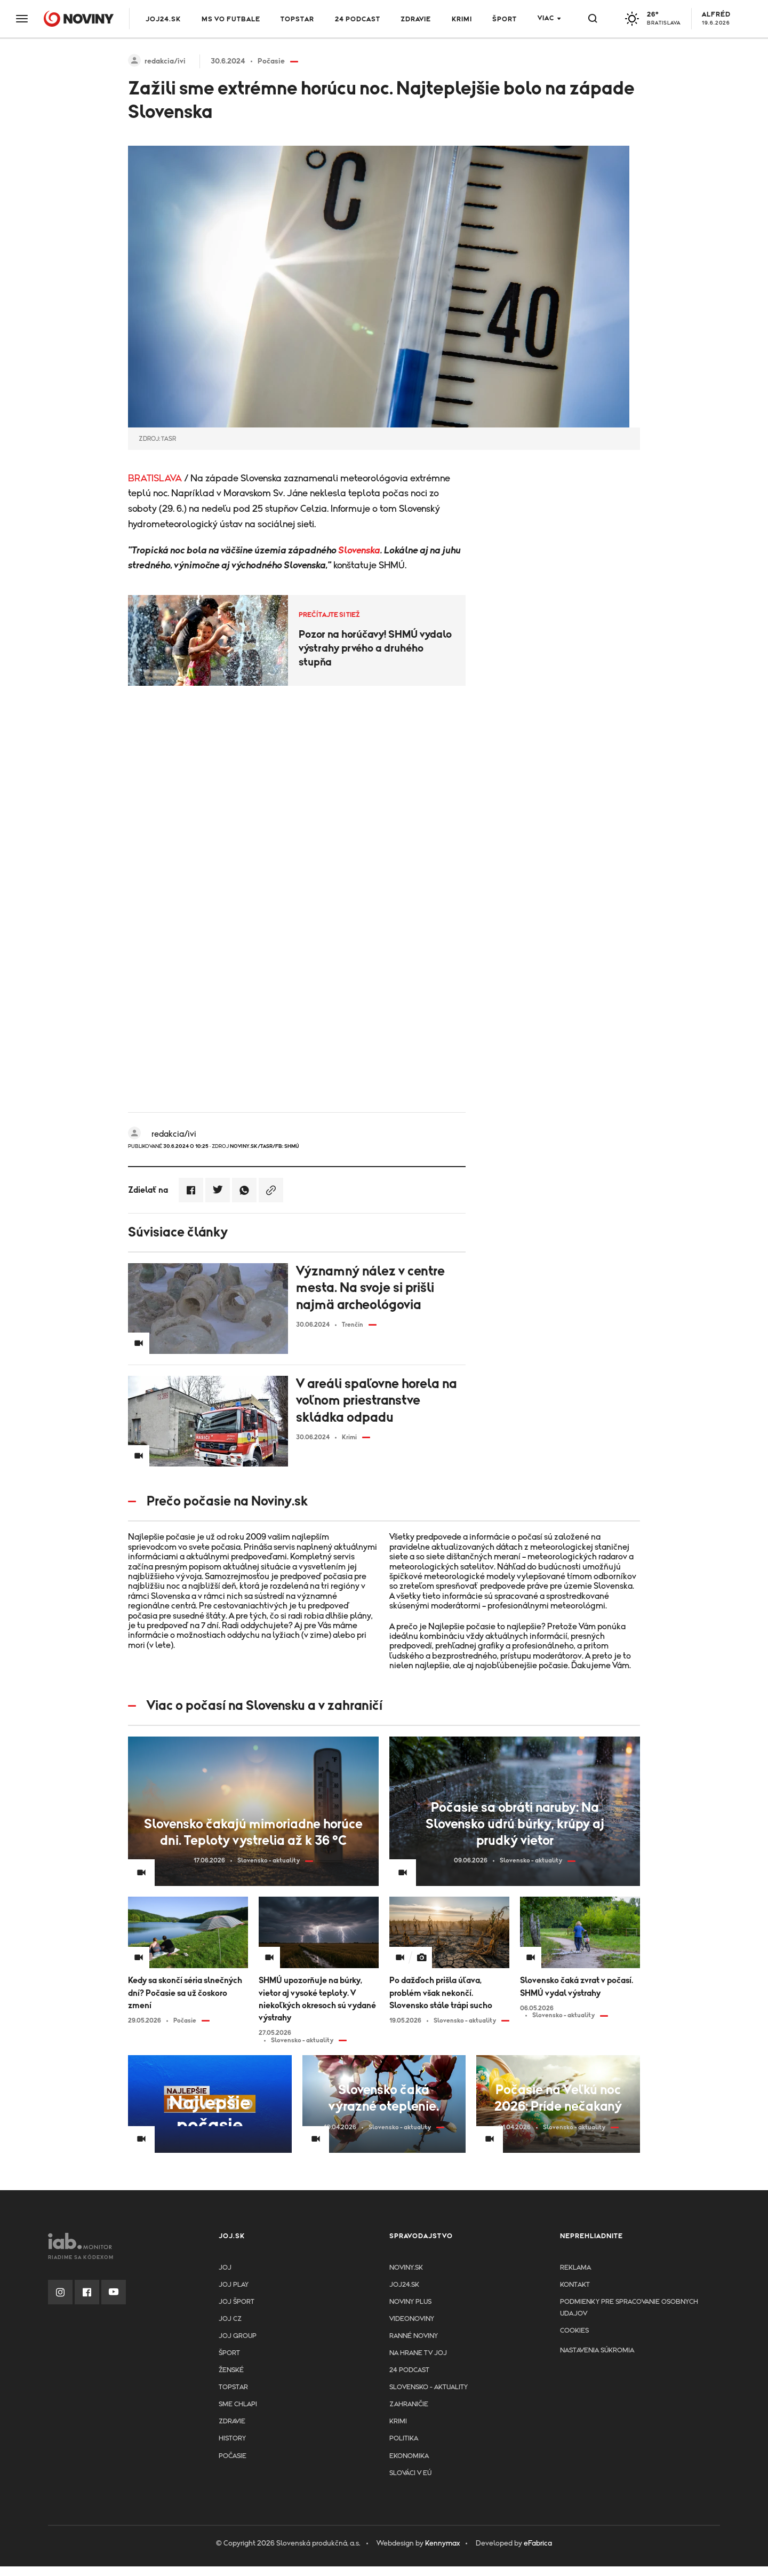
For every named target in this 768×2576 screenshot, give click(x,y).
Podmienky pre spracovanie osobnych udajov (629, 2307)
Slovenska (359, 551)
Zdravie (416, 19)
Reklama (575, 2267)
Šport (504, 19)
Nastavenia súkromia (597, 2350)
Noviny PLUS (410, 2301)
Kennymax (442, 2543)
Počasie (232, 2456)
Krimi (462, 19)
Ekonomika (409, 2456)
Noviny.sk (406, 2267)
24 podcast (357, 19)
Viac (546, 18)
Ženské (231, 2370)
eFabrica (538, 2543)
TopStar (233, 2387)
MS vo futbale (231, 19)
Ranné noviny (413, 2336)
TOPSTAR (297, 19)
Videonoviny (411, 2319)
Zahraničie (408, 2404)
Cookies (574, 2330)
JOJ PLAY (234, 2284)
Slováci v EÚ (410, 2473)
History (232, 2438)
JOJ (225, 2267)
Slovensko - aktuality (428, 2387)
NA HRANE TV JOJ (418, 2353)
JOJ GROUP (238, 2336)
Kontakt (575, 2284)
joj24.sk (404, 2284)
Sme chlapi (238, 2404)
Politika (403, 2438)
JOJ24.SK (163, 19)
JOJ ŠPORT (236, 2301)
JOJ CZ (230, 2319)
